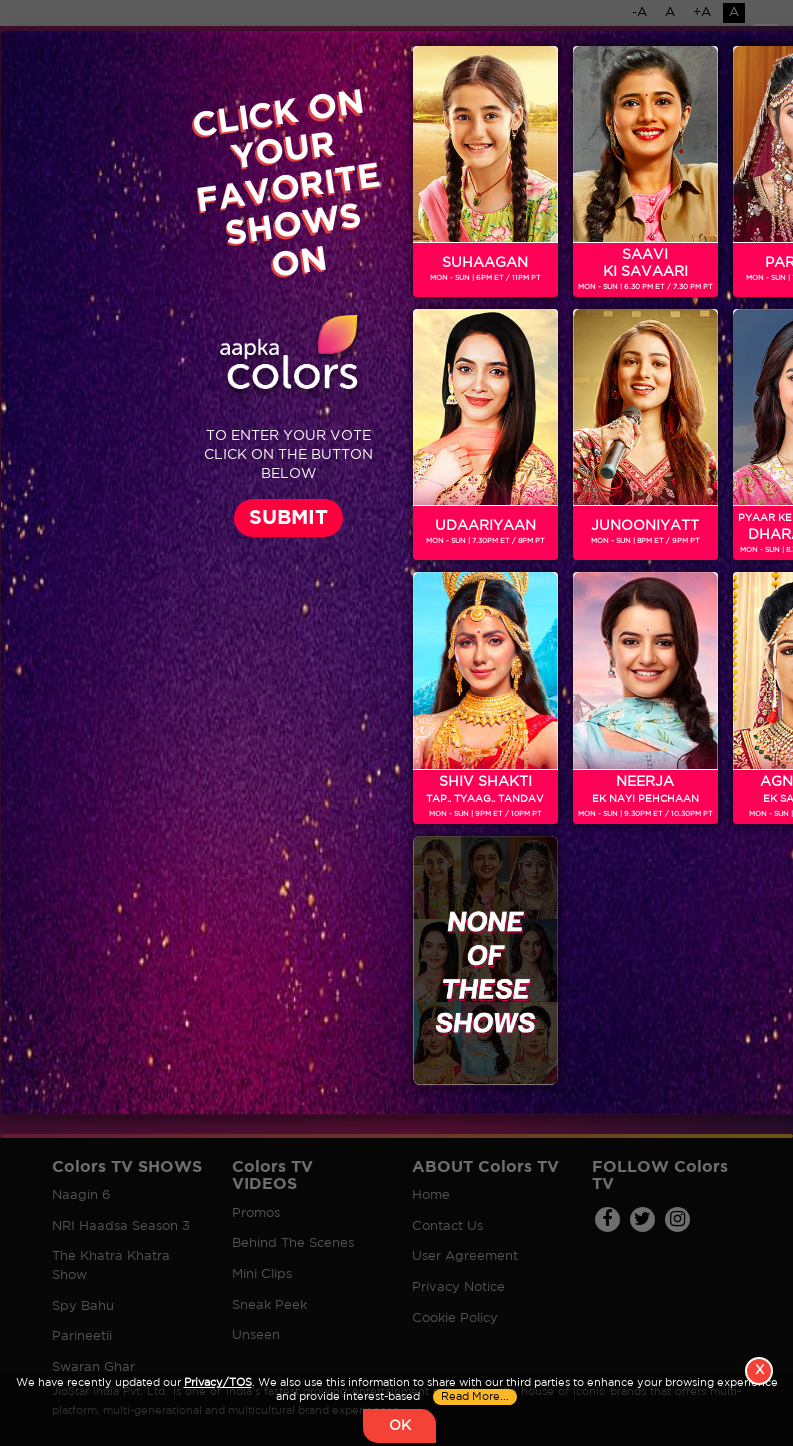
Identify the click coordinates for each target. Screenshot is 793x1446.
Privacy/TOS (218, 1383)
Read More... (475, 1397)
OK (400, 1426)
